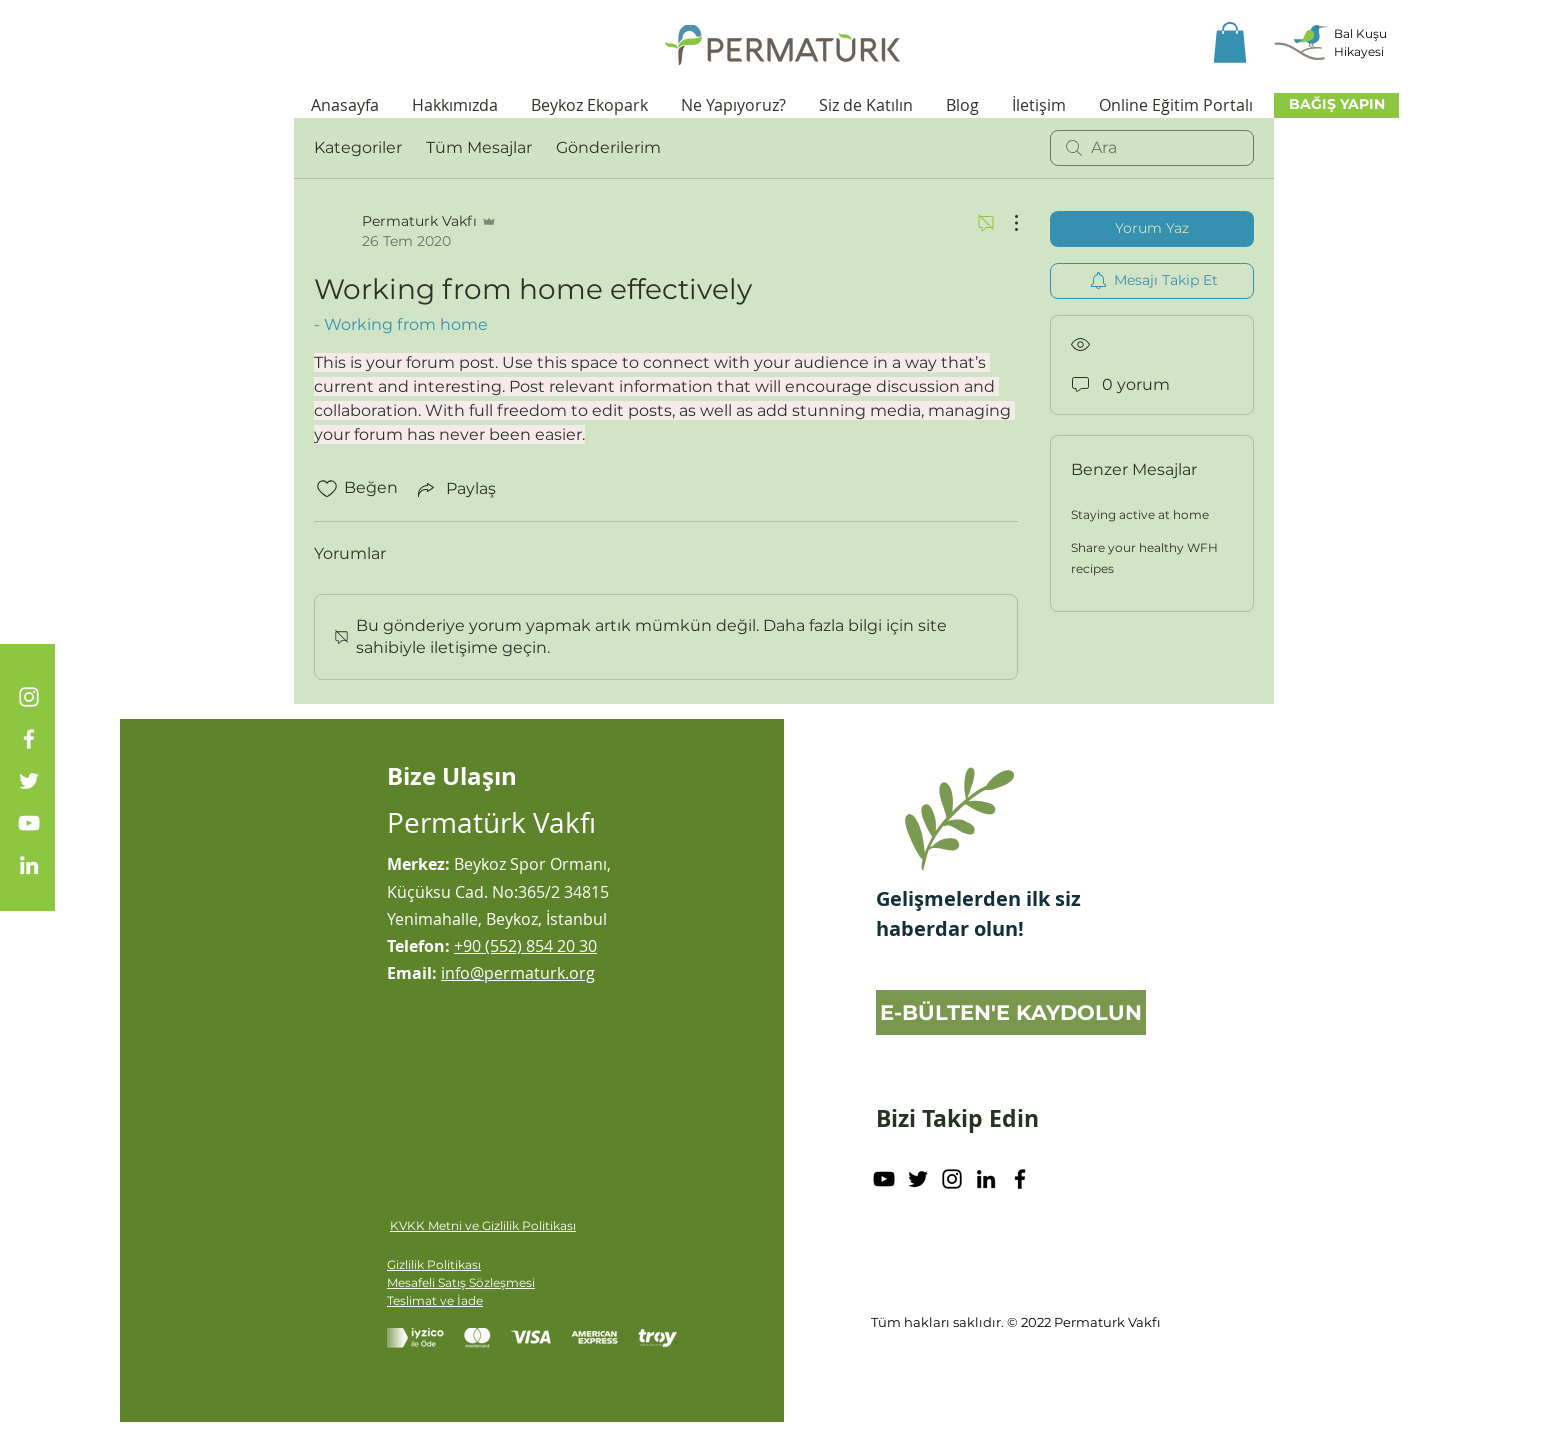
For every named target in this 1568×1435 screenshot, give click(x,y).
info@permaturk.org (518, 973)
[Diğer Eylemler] (1006, 223)
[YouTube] (29, 823)
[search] (1152, 148)
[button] (1230, 42)
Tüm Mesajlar (479, 147)
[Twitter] (29, 781)
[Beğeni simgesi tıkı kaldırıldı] (327, 489)
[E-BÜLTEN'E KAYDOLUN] (1011, 1012)
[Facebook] (29, 739)
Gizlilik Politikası (434, 1264)
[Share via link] (455, 489)
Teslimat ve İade (435, 1300)
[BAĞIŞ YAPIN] (1336, 105)
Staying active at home (1140, 514)
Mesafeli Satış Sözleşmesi (461, 1282)
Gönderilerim (608, 147)
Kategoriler (358, 147)
